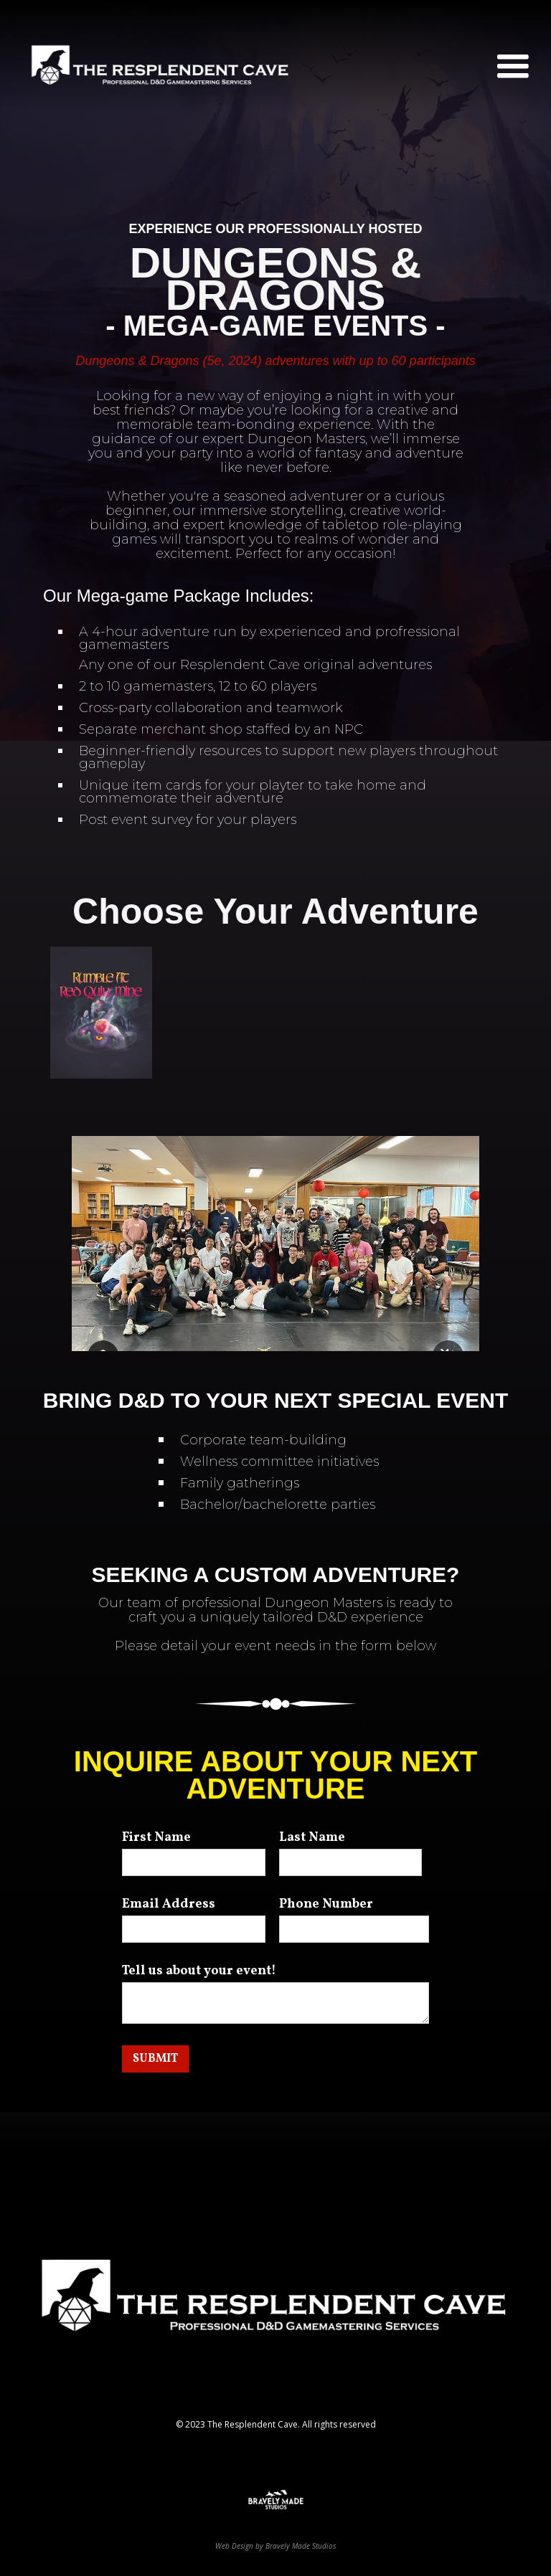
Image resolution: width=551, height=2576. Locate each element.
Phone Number (326, 1905)
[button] (513, 67)
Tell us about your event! (199, 1971)
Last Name (312, 1838)
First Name (156, 1838)
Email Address (168, 1905)
